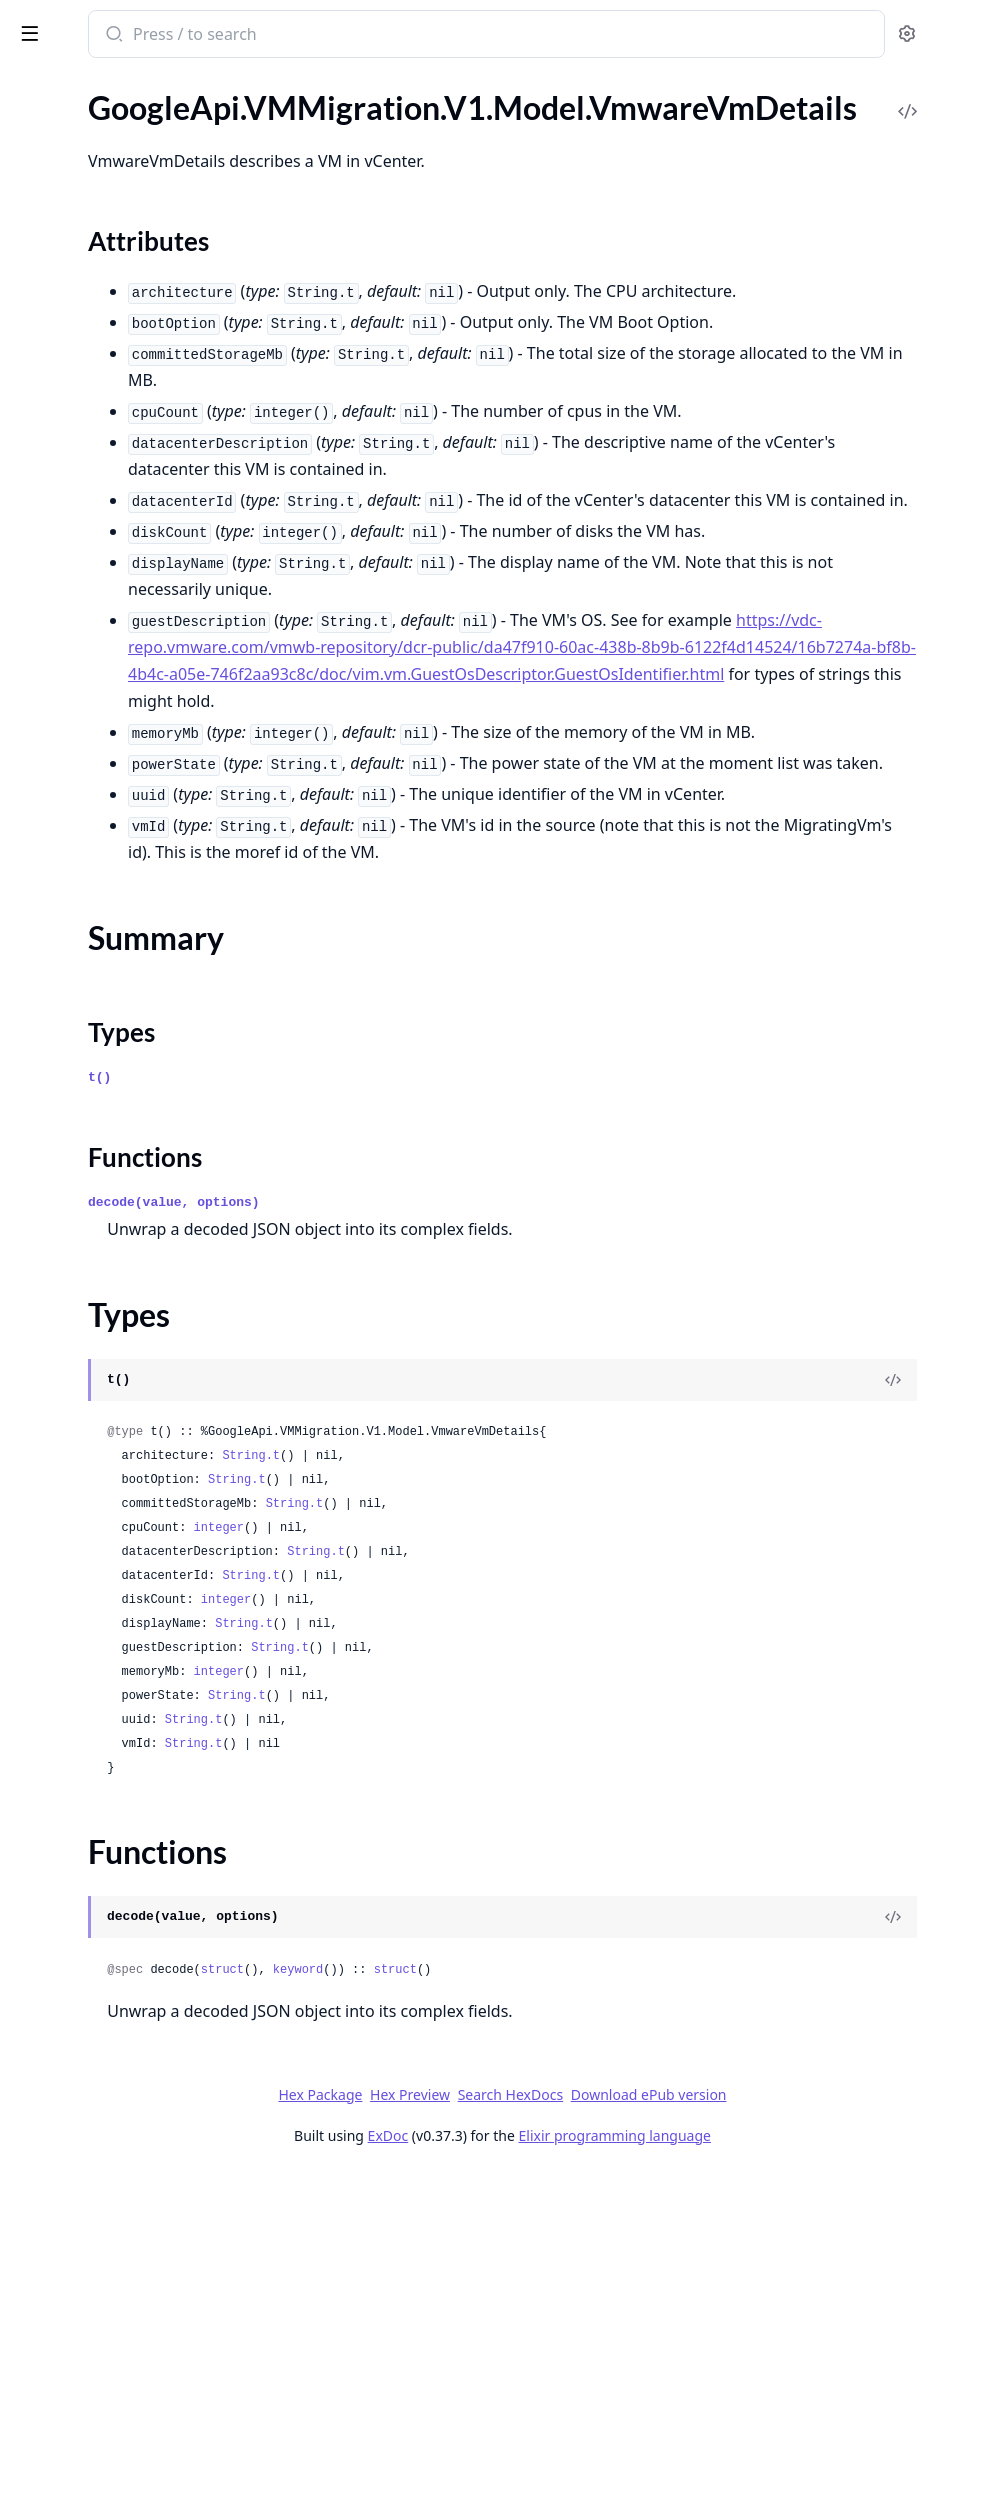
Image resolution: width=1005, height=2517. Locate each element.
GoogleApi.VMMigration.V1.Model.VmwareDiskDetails (142, 2228)
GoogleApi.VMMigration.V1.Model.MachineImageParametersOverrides (142, 1202)
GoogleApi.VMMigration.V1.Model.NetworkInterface (142, 1337)
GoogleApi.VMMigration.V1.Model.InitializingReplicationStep (142, 689)
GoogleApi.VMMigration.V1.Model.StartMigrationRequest (142, 1931)
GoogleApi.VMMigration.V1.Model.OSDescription (142, 1364)
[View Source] (921, 1724)
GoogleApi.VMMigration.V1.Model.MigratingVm (142, 1256)
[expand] (280, 126)
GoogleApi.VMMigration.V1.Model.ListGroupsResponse (142, 851)
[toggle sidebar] (274, 32)
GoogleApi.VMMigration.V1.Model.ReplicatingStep (142, 1634)
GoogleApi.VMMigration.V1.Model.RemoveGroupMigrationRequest (142, 1607)
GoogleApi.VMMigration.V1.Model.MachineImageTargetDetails (142, 1229)
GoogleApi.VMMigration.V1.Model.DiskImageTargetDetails (142, 284)
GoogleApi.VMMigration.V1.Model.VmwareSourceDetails (142, 2255)
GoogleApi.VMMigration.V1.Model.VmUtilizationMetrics (142, 2201)
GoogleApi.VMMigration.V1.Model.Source (142, 1904)
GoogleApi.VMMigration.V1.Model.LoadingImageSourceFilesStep (142, 1121)
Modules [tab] (120, 85)
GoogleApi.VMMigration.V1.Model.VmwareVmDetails (142, 2309)
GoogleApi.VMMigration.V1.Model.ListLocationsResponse (142, 932)
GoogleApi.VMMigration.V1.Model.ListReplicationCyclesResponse (142, 1013)
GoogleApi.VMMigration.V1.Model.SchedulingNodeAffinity (142, 1769)
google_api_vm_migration (124, 24)
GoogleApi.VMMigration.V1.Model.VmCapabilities (142, 2147)
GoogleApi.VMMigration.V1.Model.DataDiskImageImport (142, 176)
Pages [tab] (36, 85)
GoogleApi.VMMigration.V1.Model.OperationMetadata (142, 1445)
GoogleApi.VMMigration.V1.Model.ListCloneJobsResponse (142, 770)
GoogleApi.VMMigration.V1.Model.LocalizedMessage (142, 1148)
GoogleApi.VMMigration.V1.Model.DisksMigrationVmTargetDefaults (142, 365)
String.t (523, 1800)
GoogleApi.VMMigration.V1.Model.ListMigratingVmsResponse (142, 959)
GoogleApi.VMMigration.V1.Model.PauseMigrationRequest (142, 1472)
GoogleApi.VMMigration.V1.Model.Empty (142, 419)
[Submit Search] (384, 36)
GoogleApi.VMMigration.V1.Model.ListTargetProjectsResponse (142, 1067)
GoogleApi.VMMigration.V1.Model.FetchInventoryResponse (142, 473)
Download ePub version (799, 2438)
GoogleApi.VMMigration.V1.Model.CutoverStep (142, 122)
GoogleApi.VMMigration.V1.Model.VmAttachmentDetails (142, 2120)
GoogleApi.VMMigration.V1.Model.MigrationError (142, 1283)
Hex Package (470, 2438)
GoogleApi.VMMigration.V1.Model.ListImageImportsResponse (142, 905)
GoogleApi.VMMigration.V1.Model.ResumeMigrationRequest (142, 1715)
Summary (67, 2368)
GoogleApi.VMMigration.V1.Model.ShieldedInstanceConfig (142, 1823)
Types (55, 2392)
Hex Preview (560, 2438)
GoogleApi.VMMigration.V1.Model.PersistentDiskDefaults (142, 1526)
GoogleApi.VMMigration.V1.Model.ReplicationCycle (142, 1661)
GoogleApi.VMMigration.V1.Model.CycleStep (142, 149)
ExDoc (538, 2479)
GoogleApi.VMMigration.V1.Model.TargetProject (142, 2012)
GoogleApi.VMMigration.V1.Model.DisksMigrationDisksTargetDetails (142, 338)
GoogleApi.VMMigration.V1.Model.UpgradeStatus (142, 2066)
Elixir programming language (765, 2479)
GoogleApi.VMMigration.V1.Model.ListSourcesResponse (142, 1040)
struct (494, 2314)
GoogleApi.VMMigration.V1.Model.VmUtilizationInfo (142, 2174)
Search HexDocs (660, 2439)
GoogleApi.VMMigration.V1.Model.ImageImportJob (142, 581)
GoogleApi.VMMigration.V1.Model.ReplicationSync (142, 1688)
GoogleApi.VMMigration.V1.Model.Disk (142, 230)
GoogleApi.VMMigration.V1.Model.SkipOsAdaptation (142, 1877)
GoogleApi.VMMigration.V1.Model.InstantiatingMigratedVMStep (142, 716)
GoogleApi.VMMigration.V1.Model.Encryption (142, 446)
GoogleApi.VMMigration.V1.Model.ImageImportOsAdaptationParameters (142, 608)
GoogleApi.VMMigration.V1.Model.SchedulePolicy (142, 1742)
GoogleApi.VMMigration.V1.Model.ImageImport (142, 554)
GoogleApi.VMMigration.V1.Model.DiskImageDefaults (142, 257)
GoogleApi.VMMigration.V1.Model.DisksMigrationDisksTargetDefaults (142, 311)
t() (371, 1421)
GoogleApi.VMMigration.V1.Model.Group (142, 527)
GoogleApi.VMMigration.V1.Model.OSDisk (142, 1391)
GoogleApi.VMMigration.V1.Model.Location (142, 1175)
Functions (69, 2416)
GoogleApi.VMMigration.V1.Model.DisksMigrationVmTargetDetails (142, 392)
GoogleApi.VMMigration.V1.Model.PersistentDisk (142, 1499)
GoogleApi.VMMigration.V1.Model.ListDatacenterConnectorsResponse (142, 824)
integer (491, 1872)
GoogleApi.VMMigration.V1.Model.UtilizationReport (142, 2093)
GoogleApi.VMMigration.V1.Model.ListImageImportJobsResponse (142, 878)
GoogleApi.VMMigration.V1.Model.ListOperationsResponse (142, 986)
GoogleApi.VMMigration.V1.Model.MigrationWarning (142, 1310)
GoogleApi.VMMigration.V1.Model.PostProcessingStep (142, 1553)
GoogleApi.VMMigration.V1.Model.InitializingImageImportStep (142, 662)
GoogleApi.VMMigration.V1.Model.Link (142, 743)
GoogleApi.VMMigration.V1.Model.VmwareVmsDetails (142, 2452)
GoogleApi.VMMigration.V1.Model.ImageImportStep (142, 635)
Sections (64, 2344)
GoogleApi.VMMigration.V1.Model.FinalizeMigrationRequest (142, 500)
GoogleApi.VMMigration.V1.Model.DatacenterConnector (142, 203)
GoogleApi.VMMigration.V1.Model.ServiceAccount (142, 1796)
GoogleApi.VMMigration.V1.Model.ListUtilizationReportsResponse (142, 1094)
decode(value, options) (446, 1546)
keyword (570, 2314)
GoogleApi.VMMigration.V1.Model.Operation (142, 1418)
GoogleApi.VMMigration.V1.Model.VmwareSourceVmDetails (142, 2282)
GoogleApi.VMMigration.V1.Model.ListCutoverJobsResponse (142, 797)
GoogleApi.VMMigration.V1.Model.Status (142, 1958)
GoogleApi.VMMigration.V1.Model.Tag (142, 1985)
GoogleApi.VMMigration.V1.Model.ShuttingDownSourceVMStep (142, 1850)
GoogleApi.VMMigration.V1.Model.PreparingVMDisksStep (142, 1580)
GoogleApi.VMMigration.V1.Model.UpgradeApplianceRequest (142, 2039)
